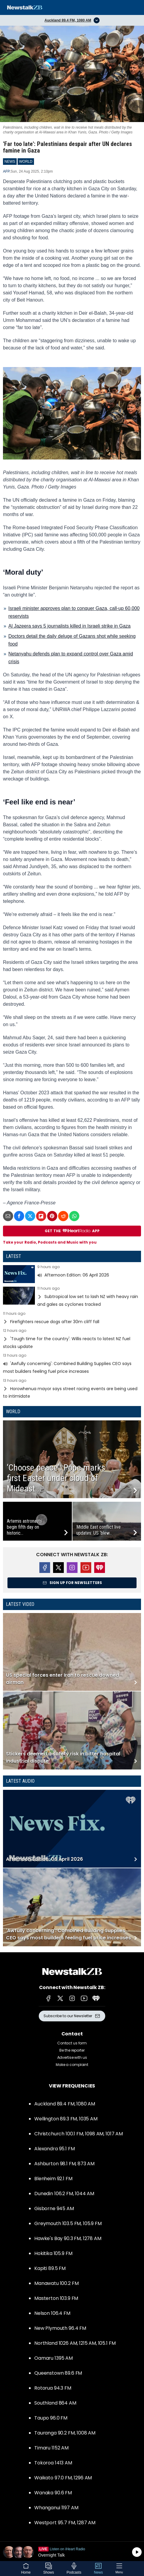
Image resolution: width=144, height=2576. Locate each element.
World (13, 1411)
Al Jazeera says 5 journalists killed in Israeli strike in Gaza (69, 626)
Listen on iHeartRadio (72, 2552)
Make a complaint (72, 2064)
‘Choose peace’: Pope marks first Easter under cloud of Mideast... (56, 1478)
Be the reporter (71, 2050)
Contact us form (72, 2043)
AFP (6, 171)
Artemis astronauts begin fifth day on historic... (24, 1527)
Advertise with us (72, 2057)
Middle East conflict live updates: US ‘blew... (98, 1530)
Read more (72, 1274)
